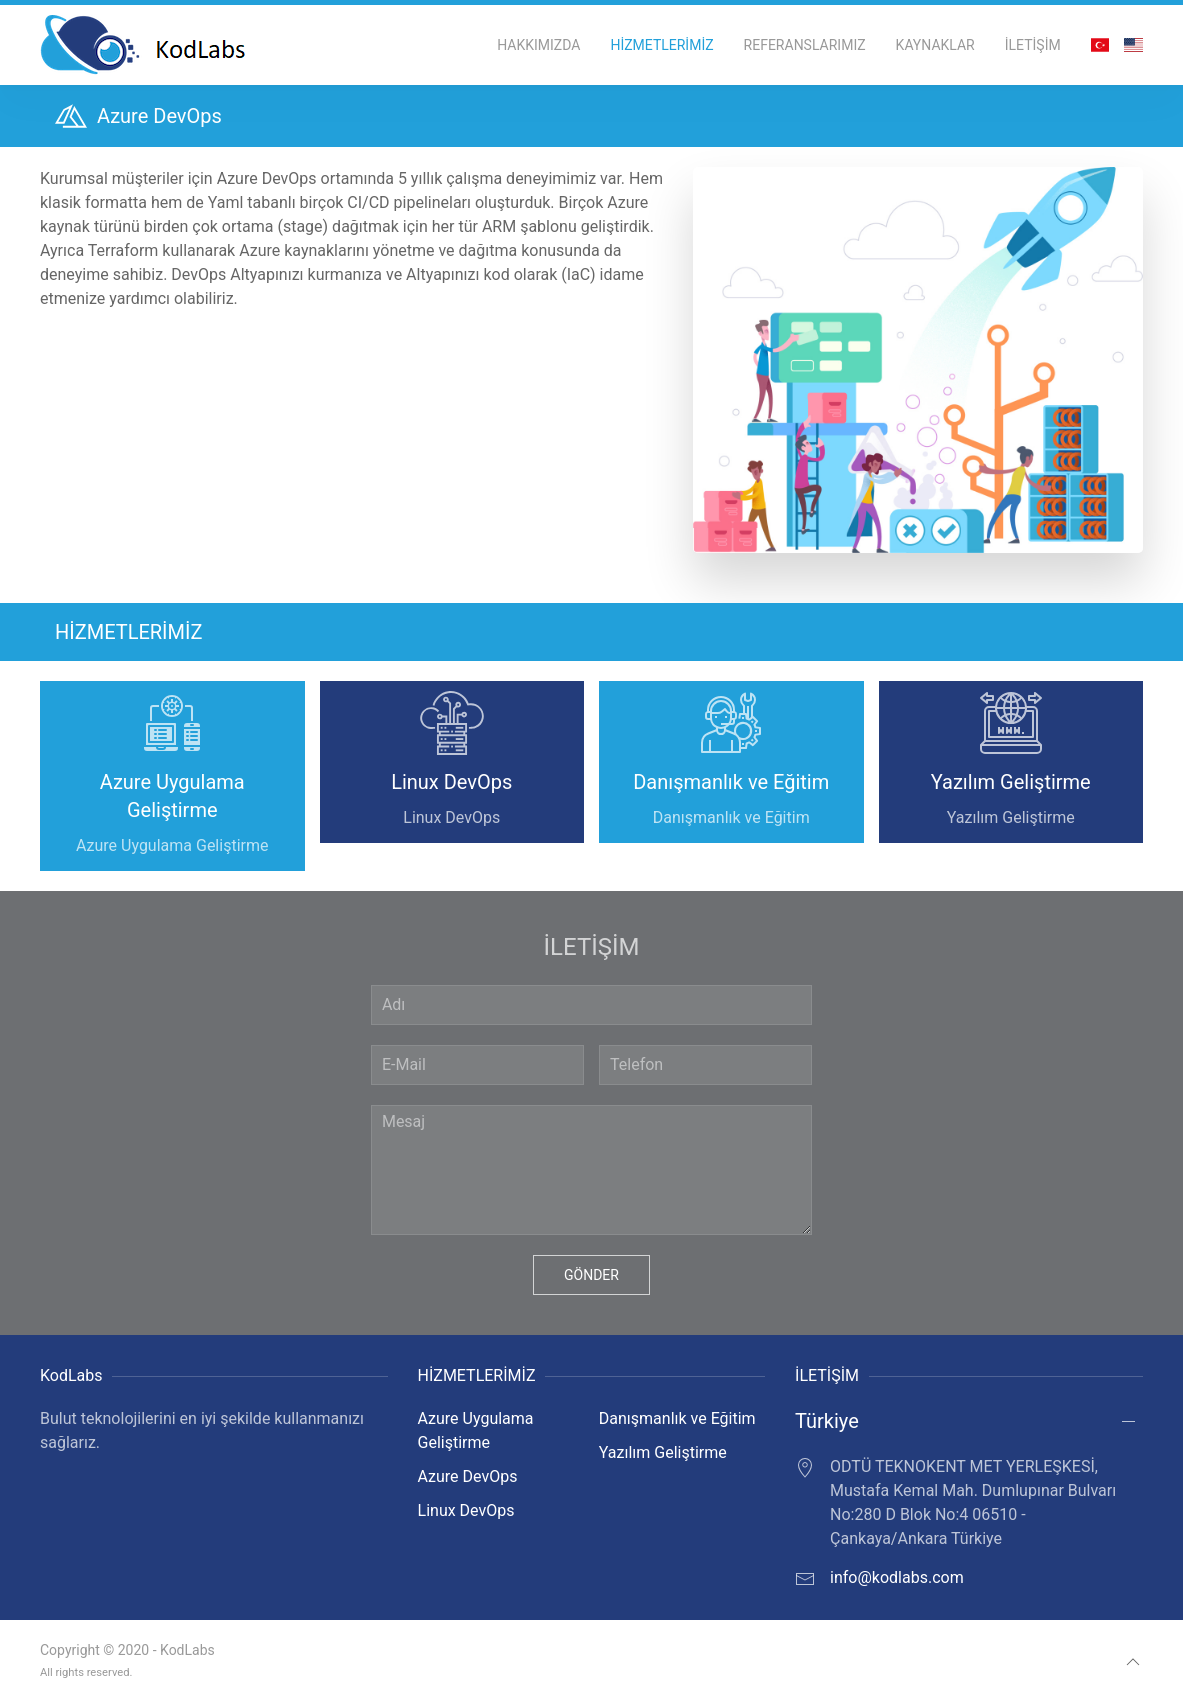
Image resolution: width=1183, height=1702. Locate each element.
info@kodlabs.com (897, 1577)
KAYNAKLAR (935, 45)
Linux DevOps (466, 1510)
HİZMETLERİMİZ (661, 45)
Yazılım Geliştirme (663, 1452)
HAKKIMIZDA (538, 45)
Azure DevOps (468, 1476)
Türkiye (827, 1421)
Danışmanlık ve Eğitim (677, 1418)
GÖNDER (591, 1275)
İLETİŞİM (1033, 45)
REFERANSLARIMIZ (805, 45)
